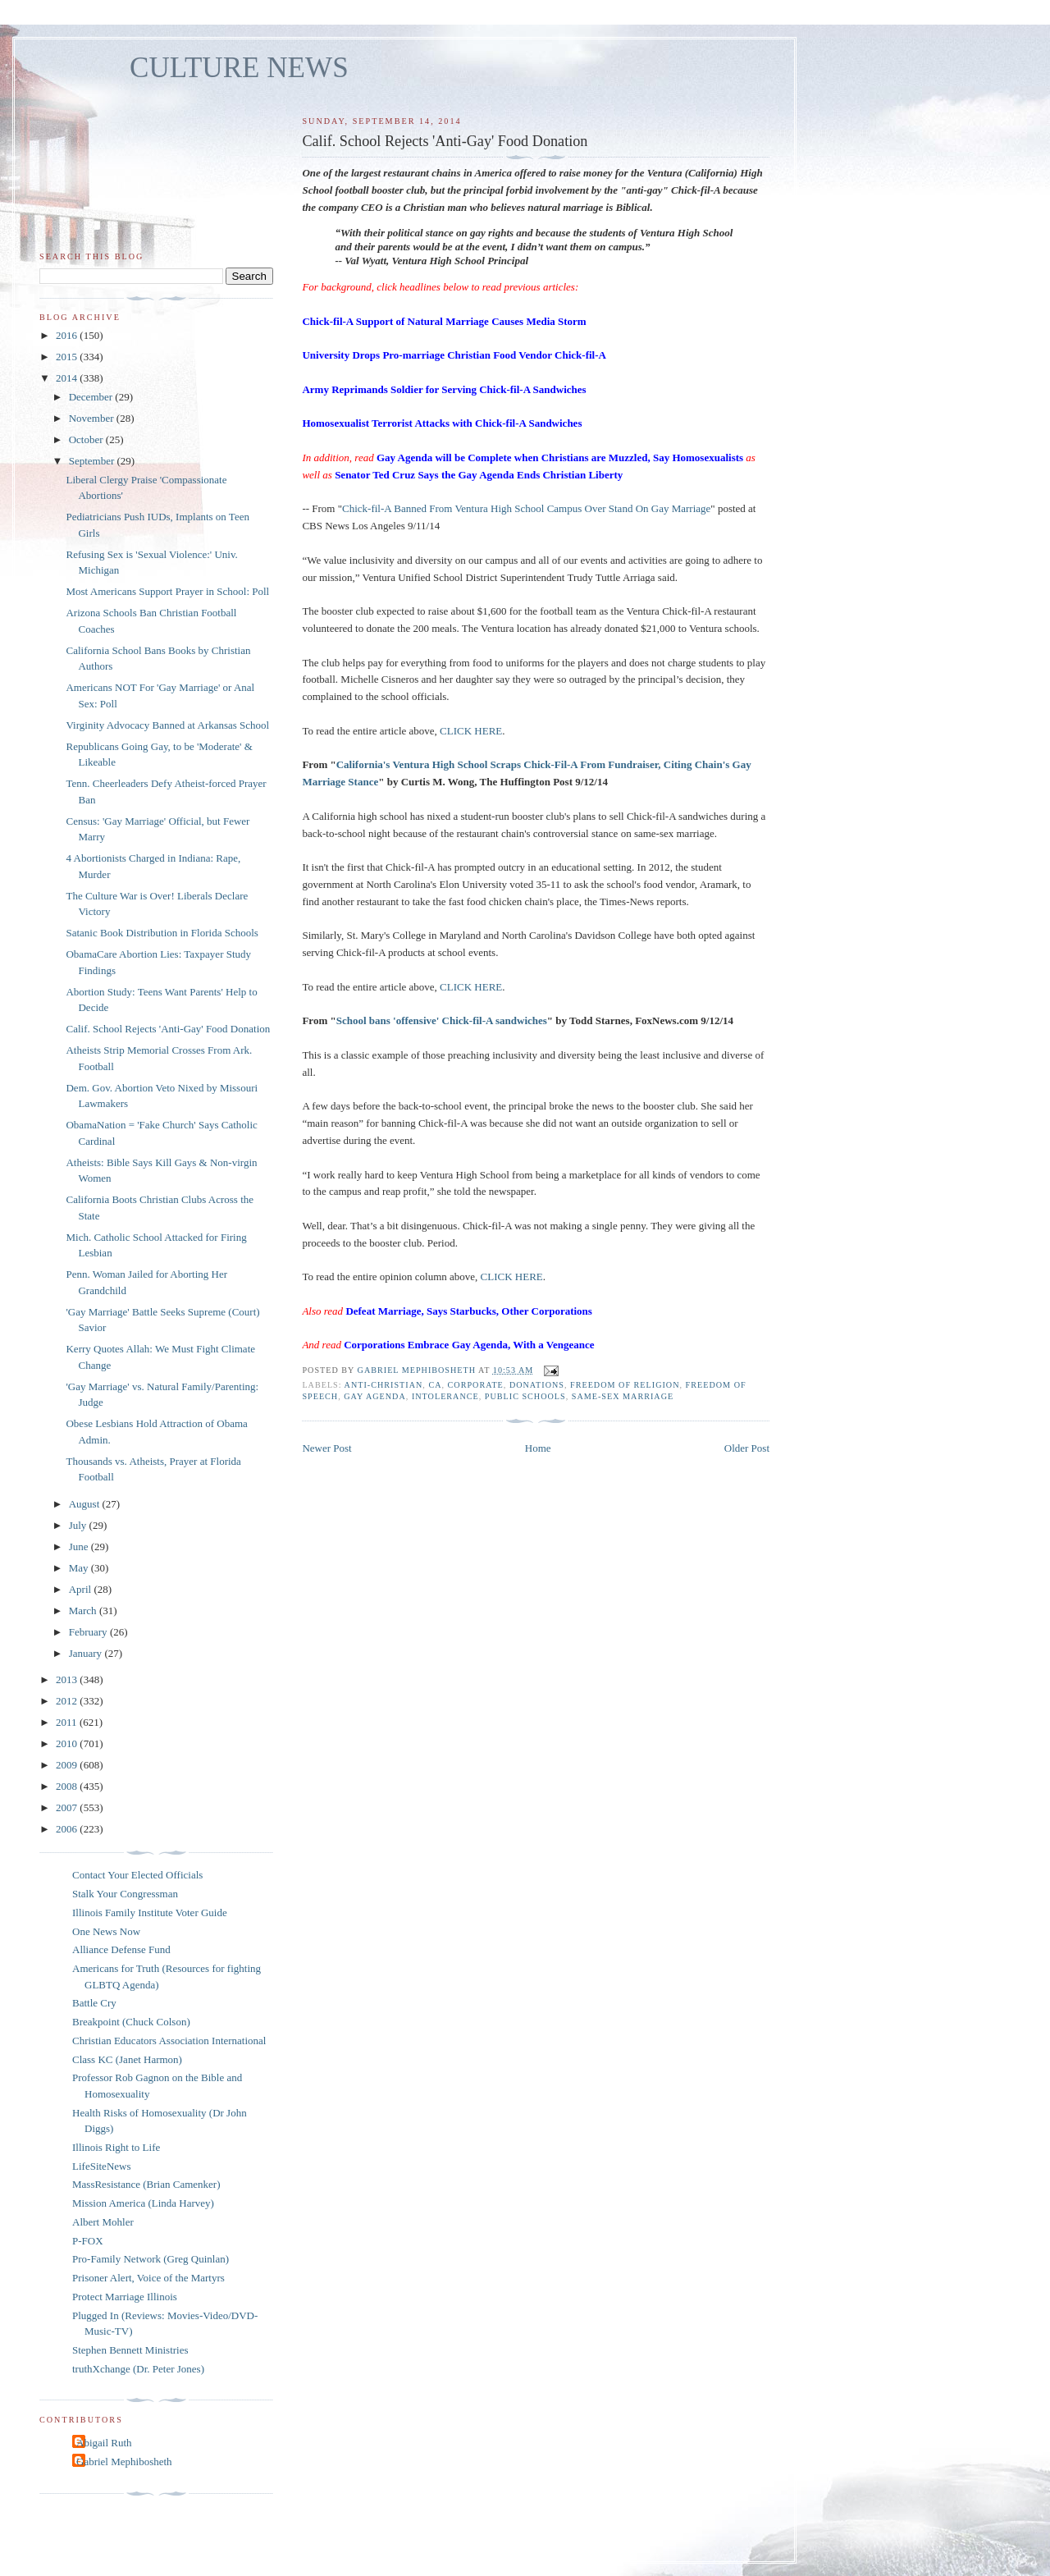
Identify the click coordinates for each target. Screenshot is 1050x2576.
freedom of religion (624, 1384)
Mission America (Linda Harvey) (143, 2203)
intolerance (445, 1396)
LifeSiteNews (101, 2166)
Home (538, 1448)
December (92, 397)
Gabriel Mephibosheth (124, 2461)
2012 (68, 1701)
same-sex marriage (622, 1396)
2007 (68, 1807)
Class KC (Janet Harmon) (127, 2059)
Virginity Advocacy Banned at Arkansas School (167, 725)
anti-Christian (384, 1384)
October (87, 439)
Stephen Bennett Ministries (130, 2350)
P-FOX (87, 2241)
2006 (68, 1829)
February (89, 1632)
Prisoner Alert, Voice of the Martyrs (148, 2278)
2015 (68, 356)
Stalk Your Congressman (125, 1893)
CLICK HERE (471, 731)
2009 (68, 1765)
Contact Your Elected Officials (137, 1875)
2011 (68, 1722)
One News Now (106, 1931)
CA (434, 1384)
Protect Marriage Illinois (124, 2296)
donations (536, 1384)
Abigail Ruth (104, 2442)
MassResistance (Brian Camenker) (146, 2184)
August (86, 1504)
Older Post (746, 1448)
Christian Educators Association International (169, 2040)
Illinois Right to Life (116, 2147)
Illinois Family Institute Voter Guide (149, 1912)
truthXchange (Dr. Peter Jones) (138, 2369)
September (93, 461)
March (84, 1610)
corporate (476, 1384)
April (81, 1589)
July (79, 1525)
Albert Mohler (103, 2222)
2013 (68, 1679)
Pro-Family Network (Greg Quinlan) (150, 2259)
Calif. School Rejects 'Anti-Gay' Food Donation (168, 1029)
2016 (68, 335)
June (80, 1546)
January (87, 1653)
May (80, 1568)
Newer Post (326, 1448)
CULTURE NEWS (239, 68)
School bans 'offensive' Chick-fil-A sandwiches (441, 1020)
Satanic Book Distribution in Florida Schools (162, 933)
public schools (525, 1396)
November (92, 418)
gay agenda (375, 1396)
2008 (68, 1786)
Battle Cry (94, 2003)
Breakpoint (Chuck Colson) (131, 2022)
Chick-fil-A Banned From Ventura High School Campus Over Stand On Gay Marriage (526, 508)
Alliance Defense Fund (121, 1949)
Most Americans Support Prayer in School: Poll (167, 591)
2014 (68, 378)
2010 (68, 1743)
